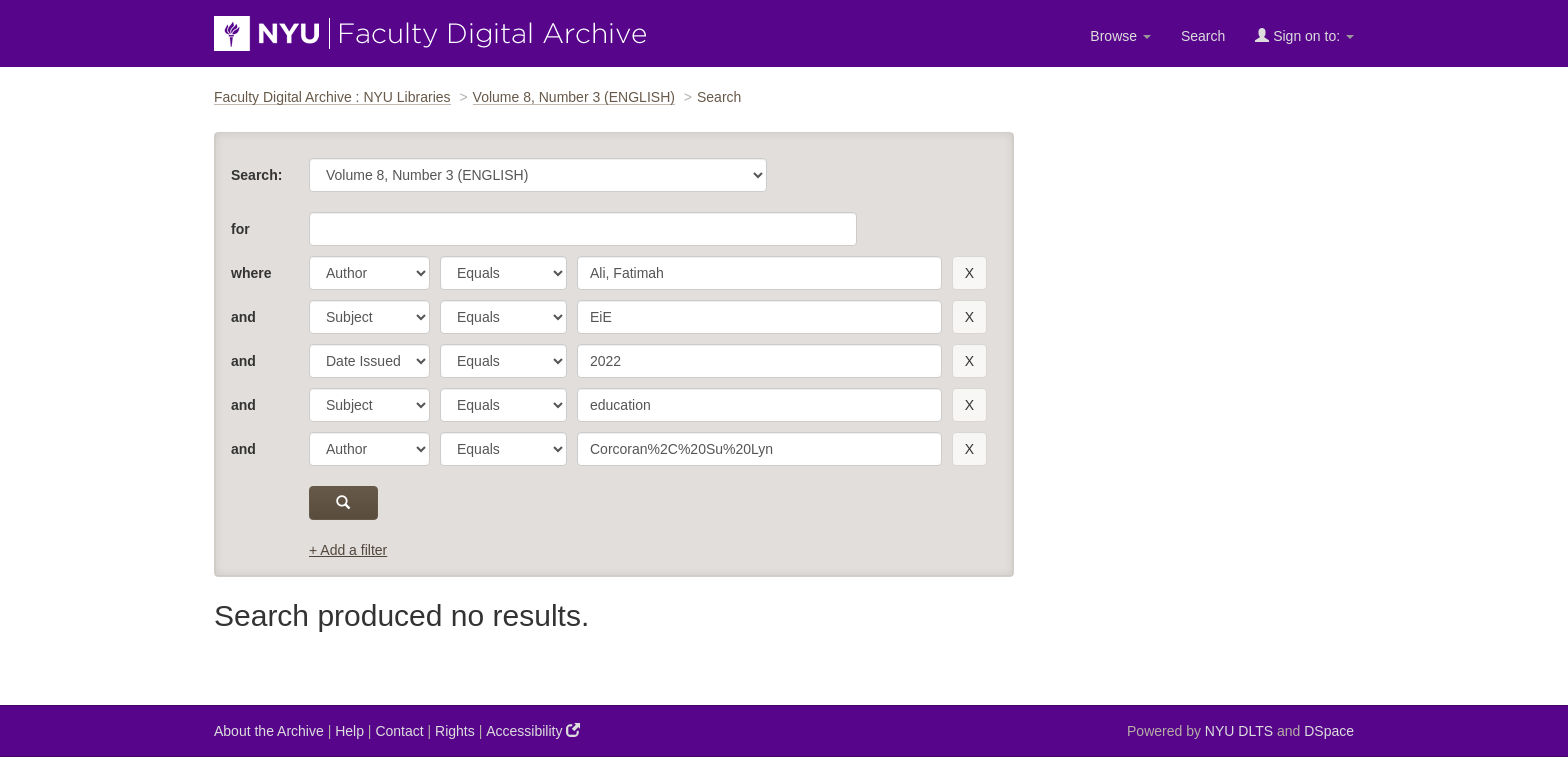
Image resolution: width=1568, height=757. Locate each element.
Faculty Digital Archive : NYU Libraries (332, 97)
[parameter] (369, 273)
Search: (256, 175)
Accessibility (533, 730)
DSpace (1329, 731)
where (251, 273)
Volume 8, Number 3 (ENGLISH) (574, 97)
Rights (455, 731)
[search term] (759, 273)
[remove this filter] (969, 273)
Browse (1120, 36)
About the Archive (269, 731)
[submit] (343, 503)
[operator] (503, 273)
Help (349, 731)
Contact (399, 731)
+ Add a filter (348, 550)
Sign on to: (1304, 35)
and (243, 317)
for (240, 229)
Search (1203, 36)
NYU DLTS (1239, 731)
